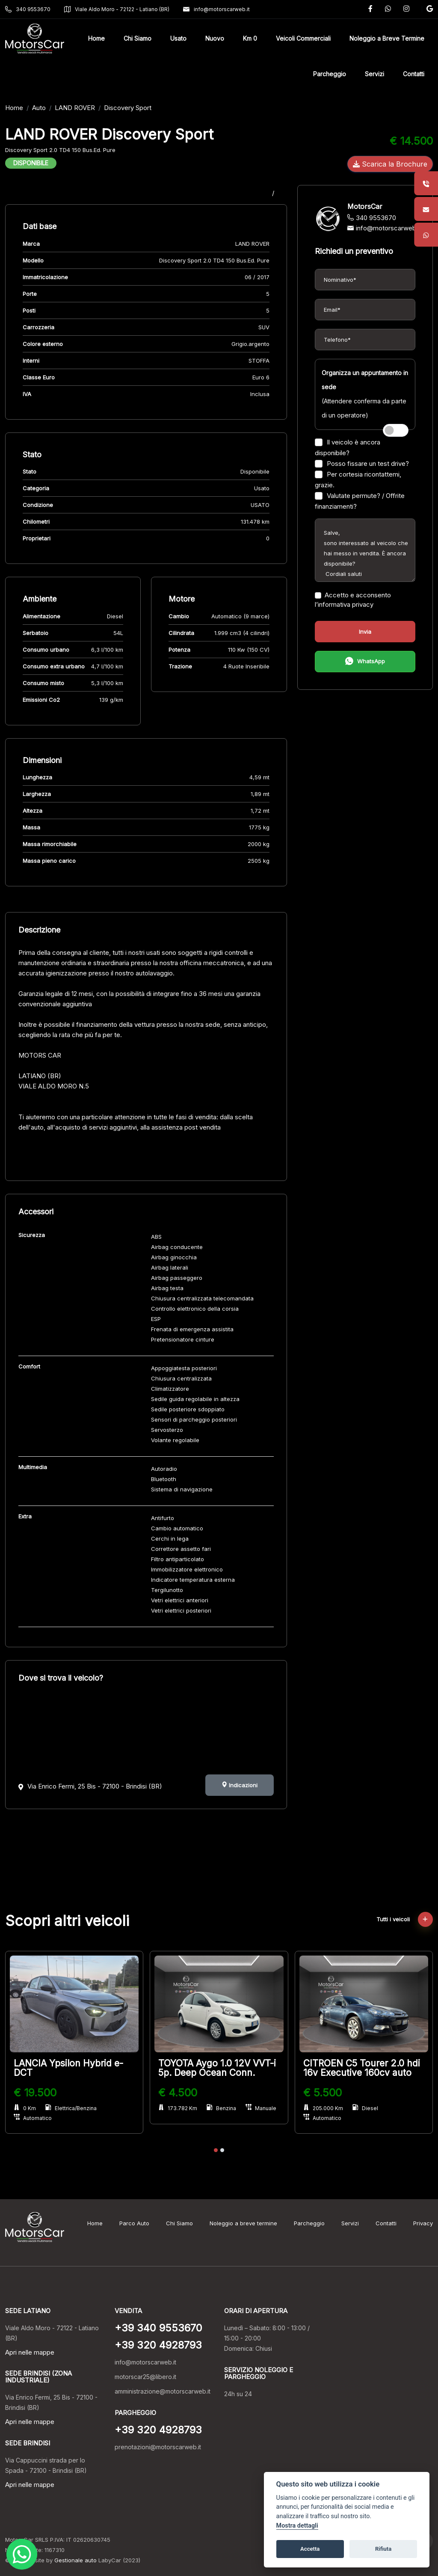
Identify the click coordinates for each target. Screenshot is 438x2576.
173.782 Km (177, 2108)
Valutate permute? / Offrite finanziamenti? (360, 501)
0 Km (25, 2108)
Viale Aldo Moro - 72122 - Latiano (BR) (116, 9)
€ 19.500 (35, 2092)
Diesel (365, 2108)
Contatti (386, 2223)
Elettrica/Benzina (71, 2108)
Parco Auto (134, 2223)
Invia (365, 631)
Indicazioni (239, 1785)
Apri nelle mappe (29, 2352)
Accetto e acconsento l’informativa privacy (353, 600)
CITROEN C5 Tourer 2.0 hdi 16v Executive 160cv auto (361, 2068)
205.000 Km (323, 2108)
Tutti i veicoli (404, 1919)
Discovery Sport (127, 108)
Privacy (423, 2223)
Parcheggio (309, 2223)
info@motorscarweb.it (216, 9)
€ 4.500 (177, 2092)
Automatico (33, 2118)
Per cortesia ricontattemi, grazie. (358, 479)
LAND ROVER (75, 108)
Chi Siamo (179, 2223)
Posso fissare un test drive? (362, 463)
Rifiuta (383, 2549)
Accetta (310, 2549)
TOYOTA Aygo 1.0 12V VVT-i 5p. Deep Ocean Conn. (217, 2068)
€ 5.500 (322, 2092)
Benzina (221, 2108)
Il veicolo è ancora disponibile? (347, 447)
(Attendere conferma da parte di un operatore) (365, 394)
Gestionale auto (75, 2560)
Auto (39, 108)
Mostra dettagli (297, 2525)
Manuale (261, 2108)
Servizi (350, 2223)
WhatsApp (365, 662)
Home (14, 108)
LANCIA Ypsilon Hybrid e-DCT (68, 2068)
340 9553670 (27, 9)
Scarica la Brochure (390, 164)
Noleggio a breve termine (243, 2223)
